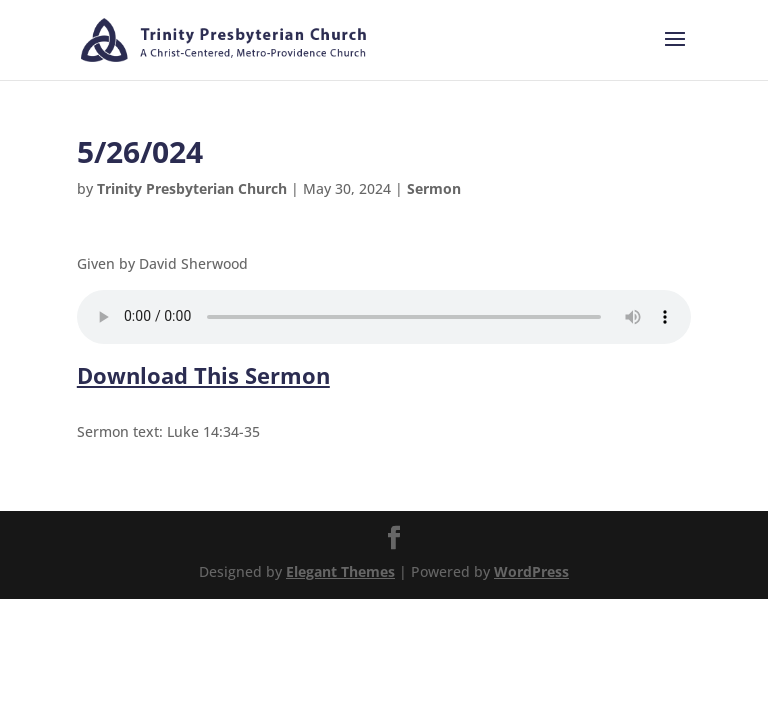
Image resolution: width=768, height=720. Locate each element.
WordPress (531, 571)
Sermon (434, 188)
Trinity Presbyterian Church (192, 188)
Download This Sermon (203, 375)
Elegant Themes (340, 571)
